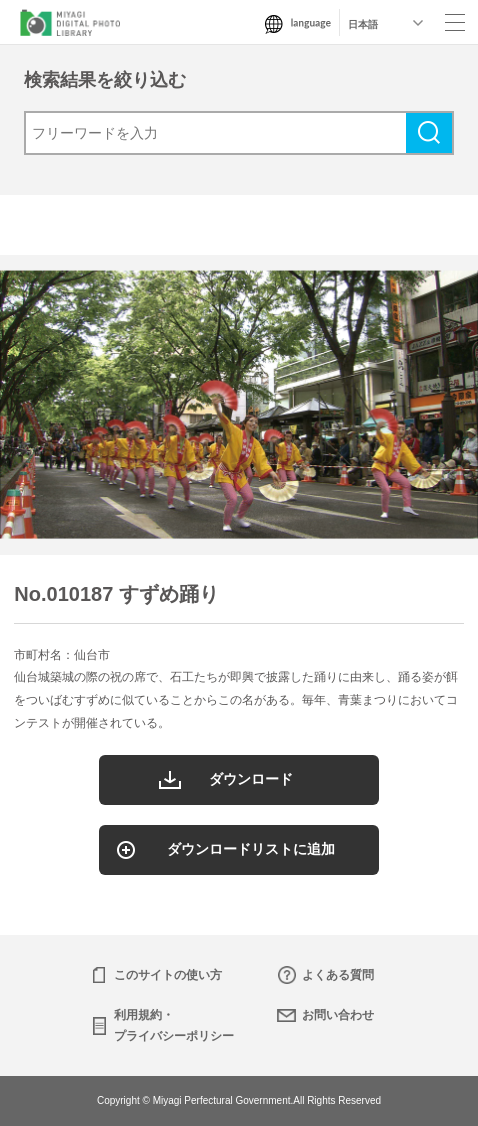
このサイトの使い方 (168, 975)
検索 (429, 133)
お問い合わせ (338, 1015)
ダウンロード (251, 779)
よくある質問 (338, 975)
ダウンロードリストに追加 (251, 849)
